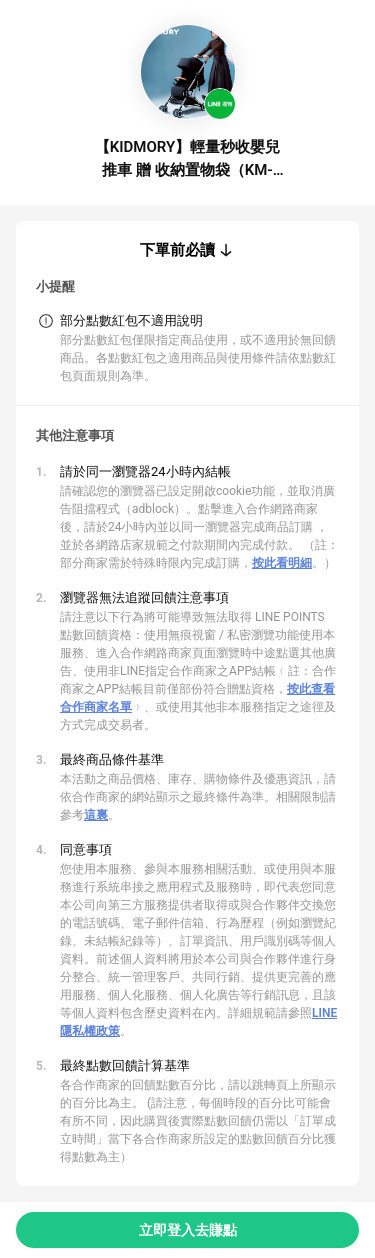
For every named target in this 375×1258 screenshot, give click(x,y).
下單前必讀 (177, 250)
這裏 (96, 815)
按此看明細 (282, 563)
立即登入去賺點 (188, 1230)
